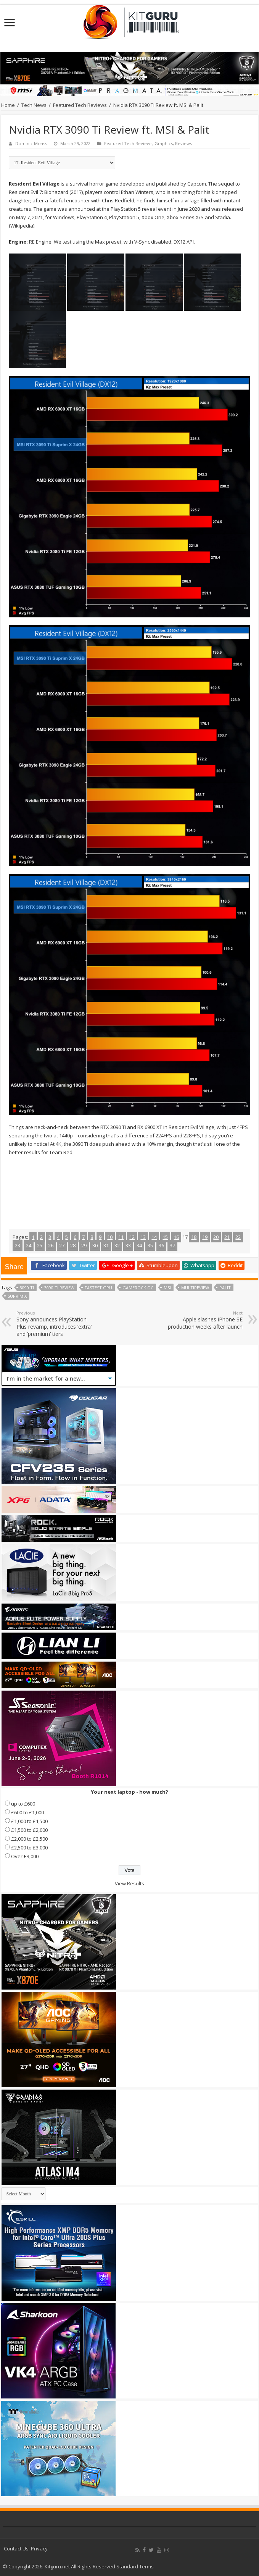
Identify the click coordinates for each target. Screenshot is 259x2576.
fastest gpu (98, 1287)
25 (39, 1245)
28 (73, 1245)
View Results (129, 1883)
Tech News (34, 105)
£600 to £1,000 (27, 1812)
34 (139, 1245)
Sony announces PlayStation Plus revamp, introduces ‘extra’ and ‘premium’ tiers (55, 1323)
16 (176, 1237)
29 (84, 1245)
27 (61, 1245)
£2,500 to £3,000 (29, 1847)
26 (50, 1245)
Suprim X (17, 1296)
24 (28, 1245)
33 (128, 1245)
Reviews (183, 143)
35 (150, 1245)
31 (106, 1245)
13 (143, 1237)
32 (117, 1245)
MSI (167, 1287)
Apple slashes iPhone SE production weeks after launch (203, 1320)
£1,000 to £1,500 (29, 1821)
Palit (225, 1287)
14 (154, 1237)
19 (205, 1237)
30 (95, 1245)
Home (8, 105)
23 (17, 1245)
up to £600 (23, 1803)
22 (238, 1237)
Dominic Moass (31, 143)
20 (216, 1237)
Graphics (163, 143)
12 (132, 1237)
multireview (195, 1287)
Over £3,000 (25, 1856)
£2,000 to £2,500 (29, 1838)
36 (161, 1245)
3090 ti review (59, 1287)
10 (110, 1237)
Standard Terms (135, 2566)
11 (121, 1237)
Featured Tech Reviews (80, 105)
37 (172, 1245)
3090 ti (27, 1287)
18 (193, 1237)
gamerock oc (137, 1287)
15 (165, 1237)
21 (227, 1237)
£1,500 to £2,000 (29, 1830)
